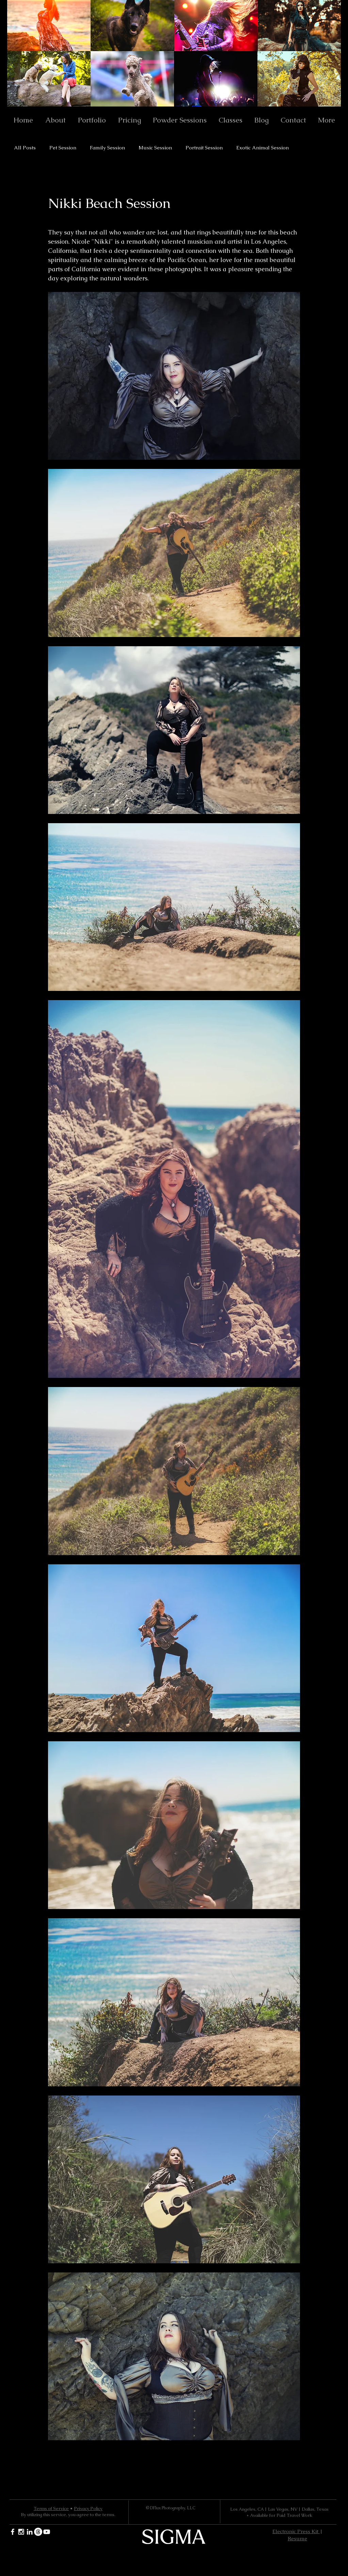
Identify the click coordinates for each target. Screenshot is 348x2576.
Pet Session (62, 148)
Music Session (155, 148)
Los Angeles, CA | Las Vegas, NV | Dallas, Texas (279, 2509)
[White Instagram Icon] (21, 2532)
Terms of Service (51, 2508)
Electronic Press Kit (296, 2531)
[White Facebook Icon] (13, 2532)
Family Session (107, 148)
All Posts (25, 148)
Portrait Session (204, 148)
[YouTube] (47, 2532)
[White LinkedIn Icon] (30, 2532)
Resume (297, 2538)
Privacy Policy (88, 2508)
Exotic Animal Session (262, 148)
